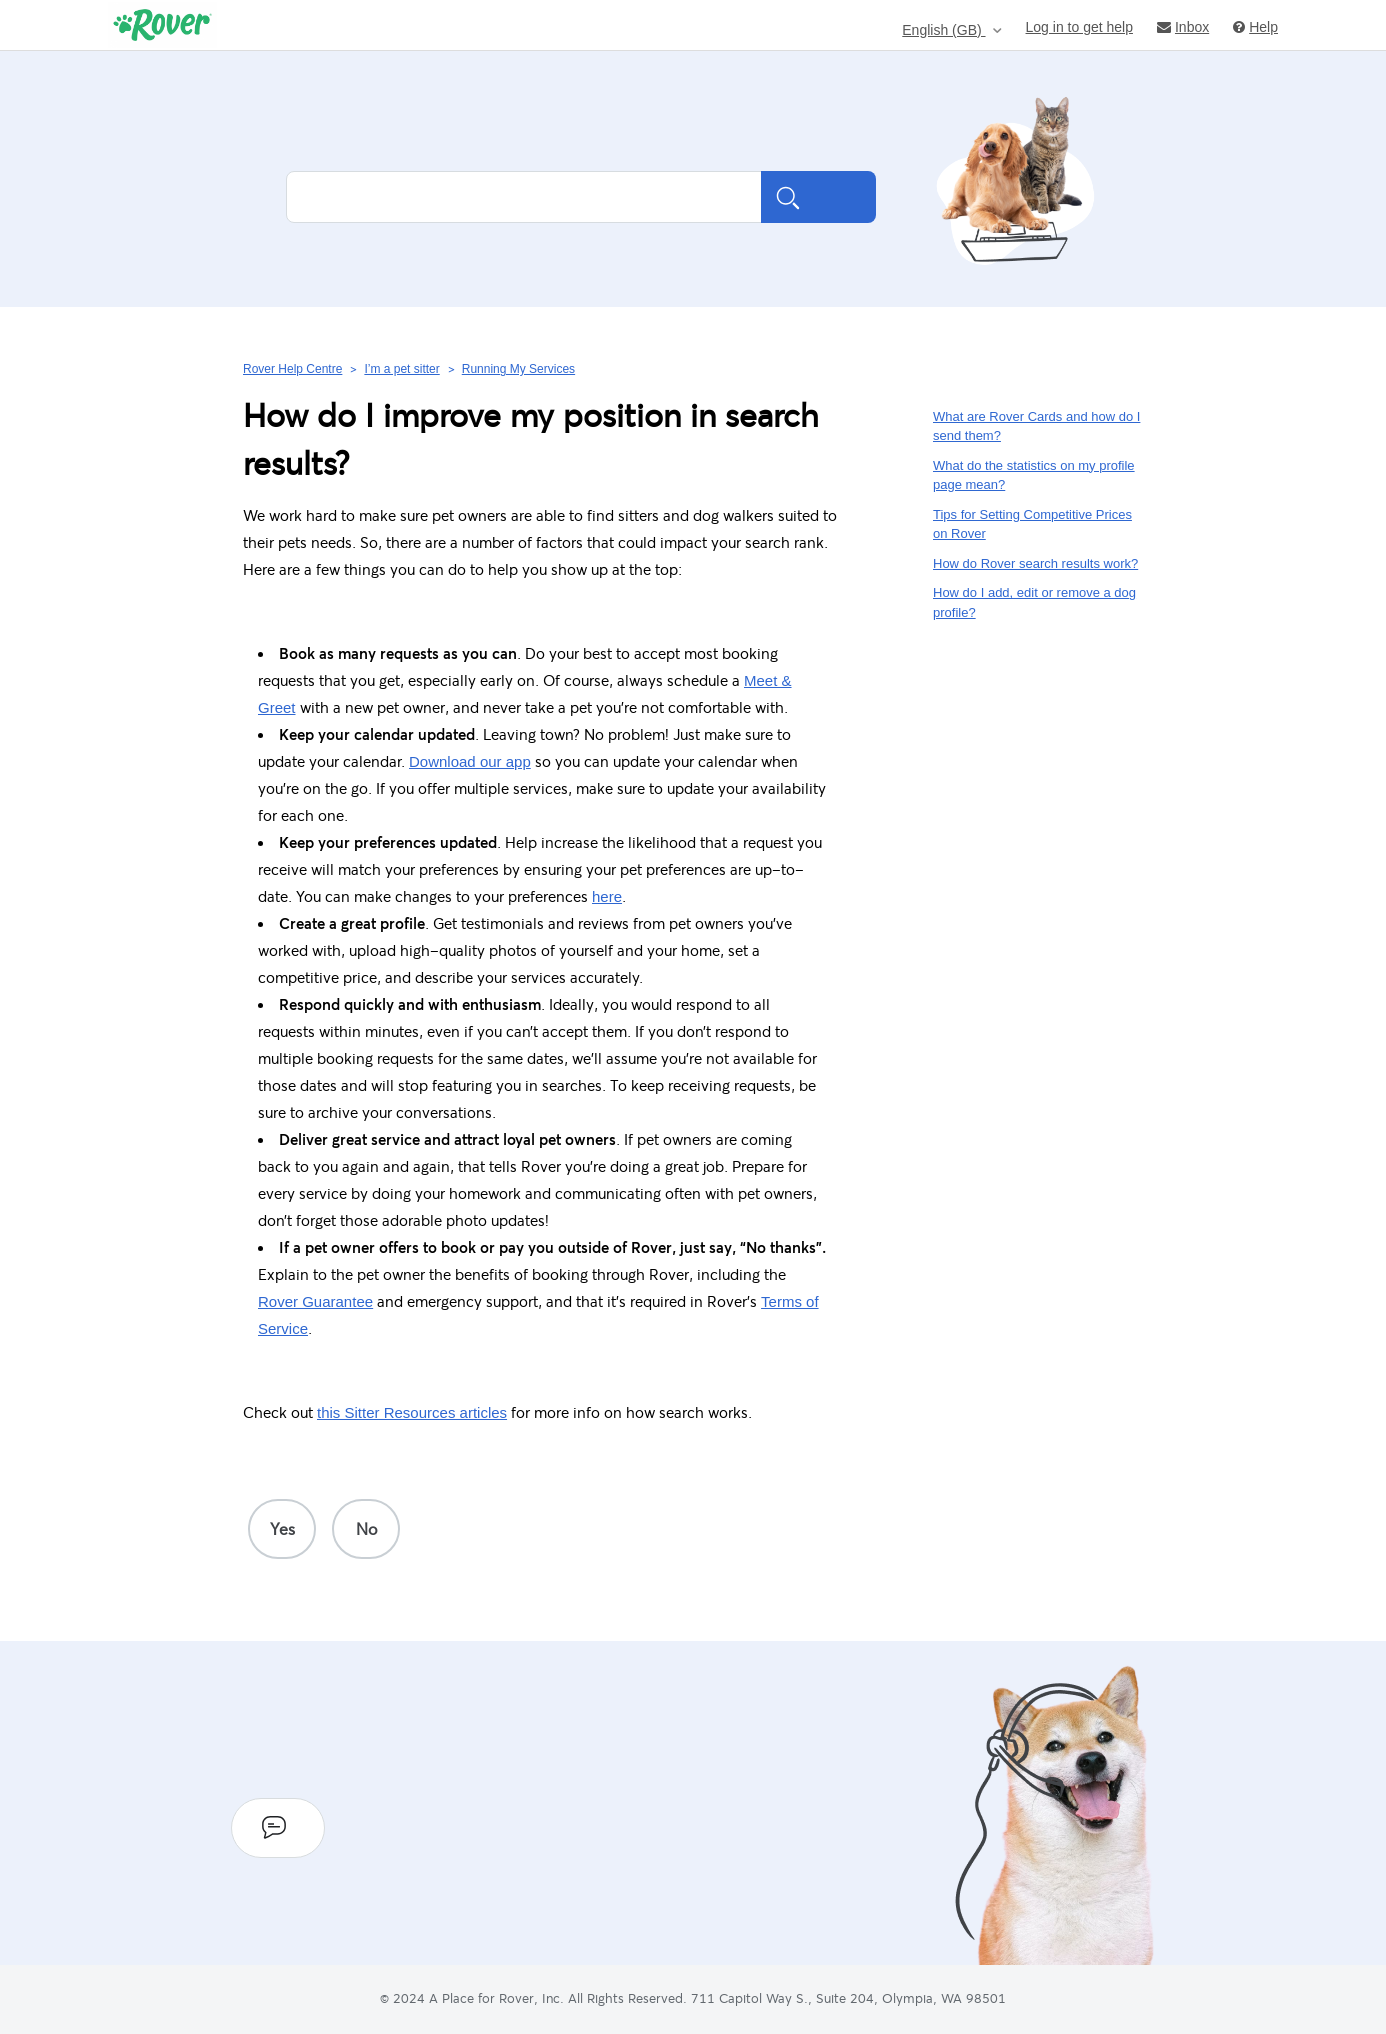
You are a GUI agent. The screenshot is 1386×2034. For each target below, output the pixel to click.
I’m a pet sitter (401, 369)
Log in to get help (1079, 26)
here (607, 896)
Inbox (1183, 26)
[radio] (282, 1529)
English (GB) (943, 30)
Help (1255, 26)
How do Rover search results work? (1035, 563)
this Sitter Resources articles (412, 1412)
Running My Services (518, 369)
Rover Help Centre (292, 369)
